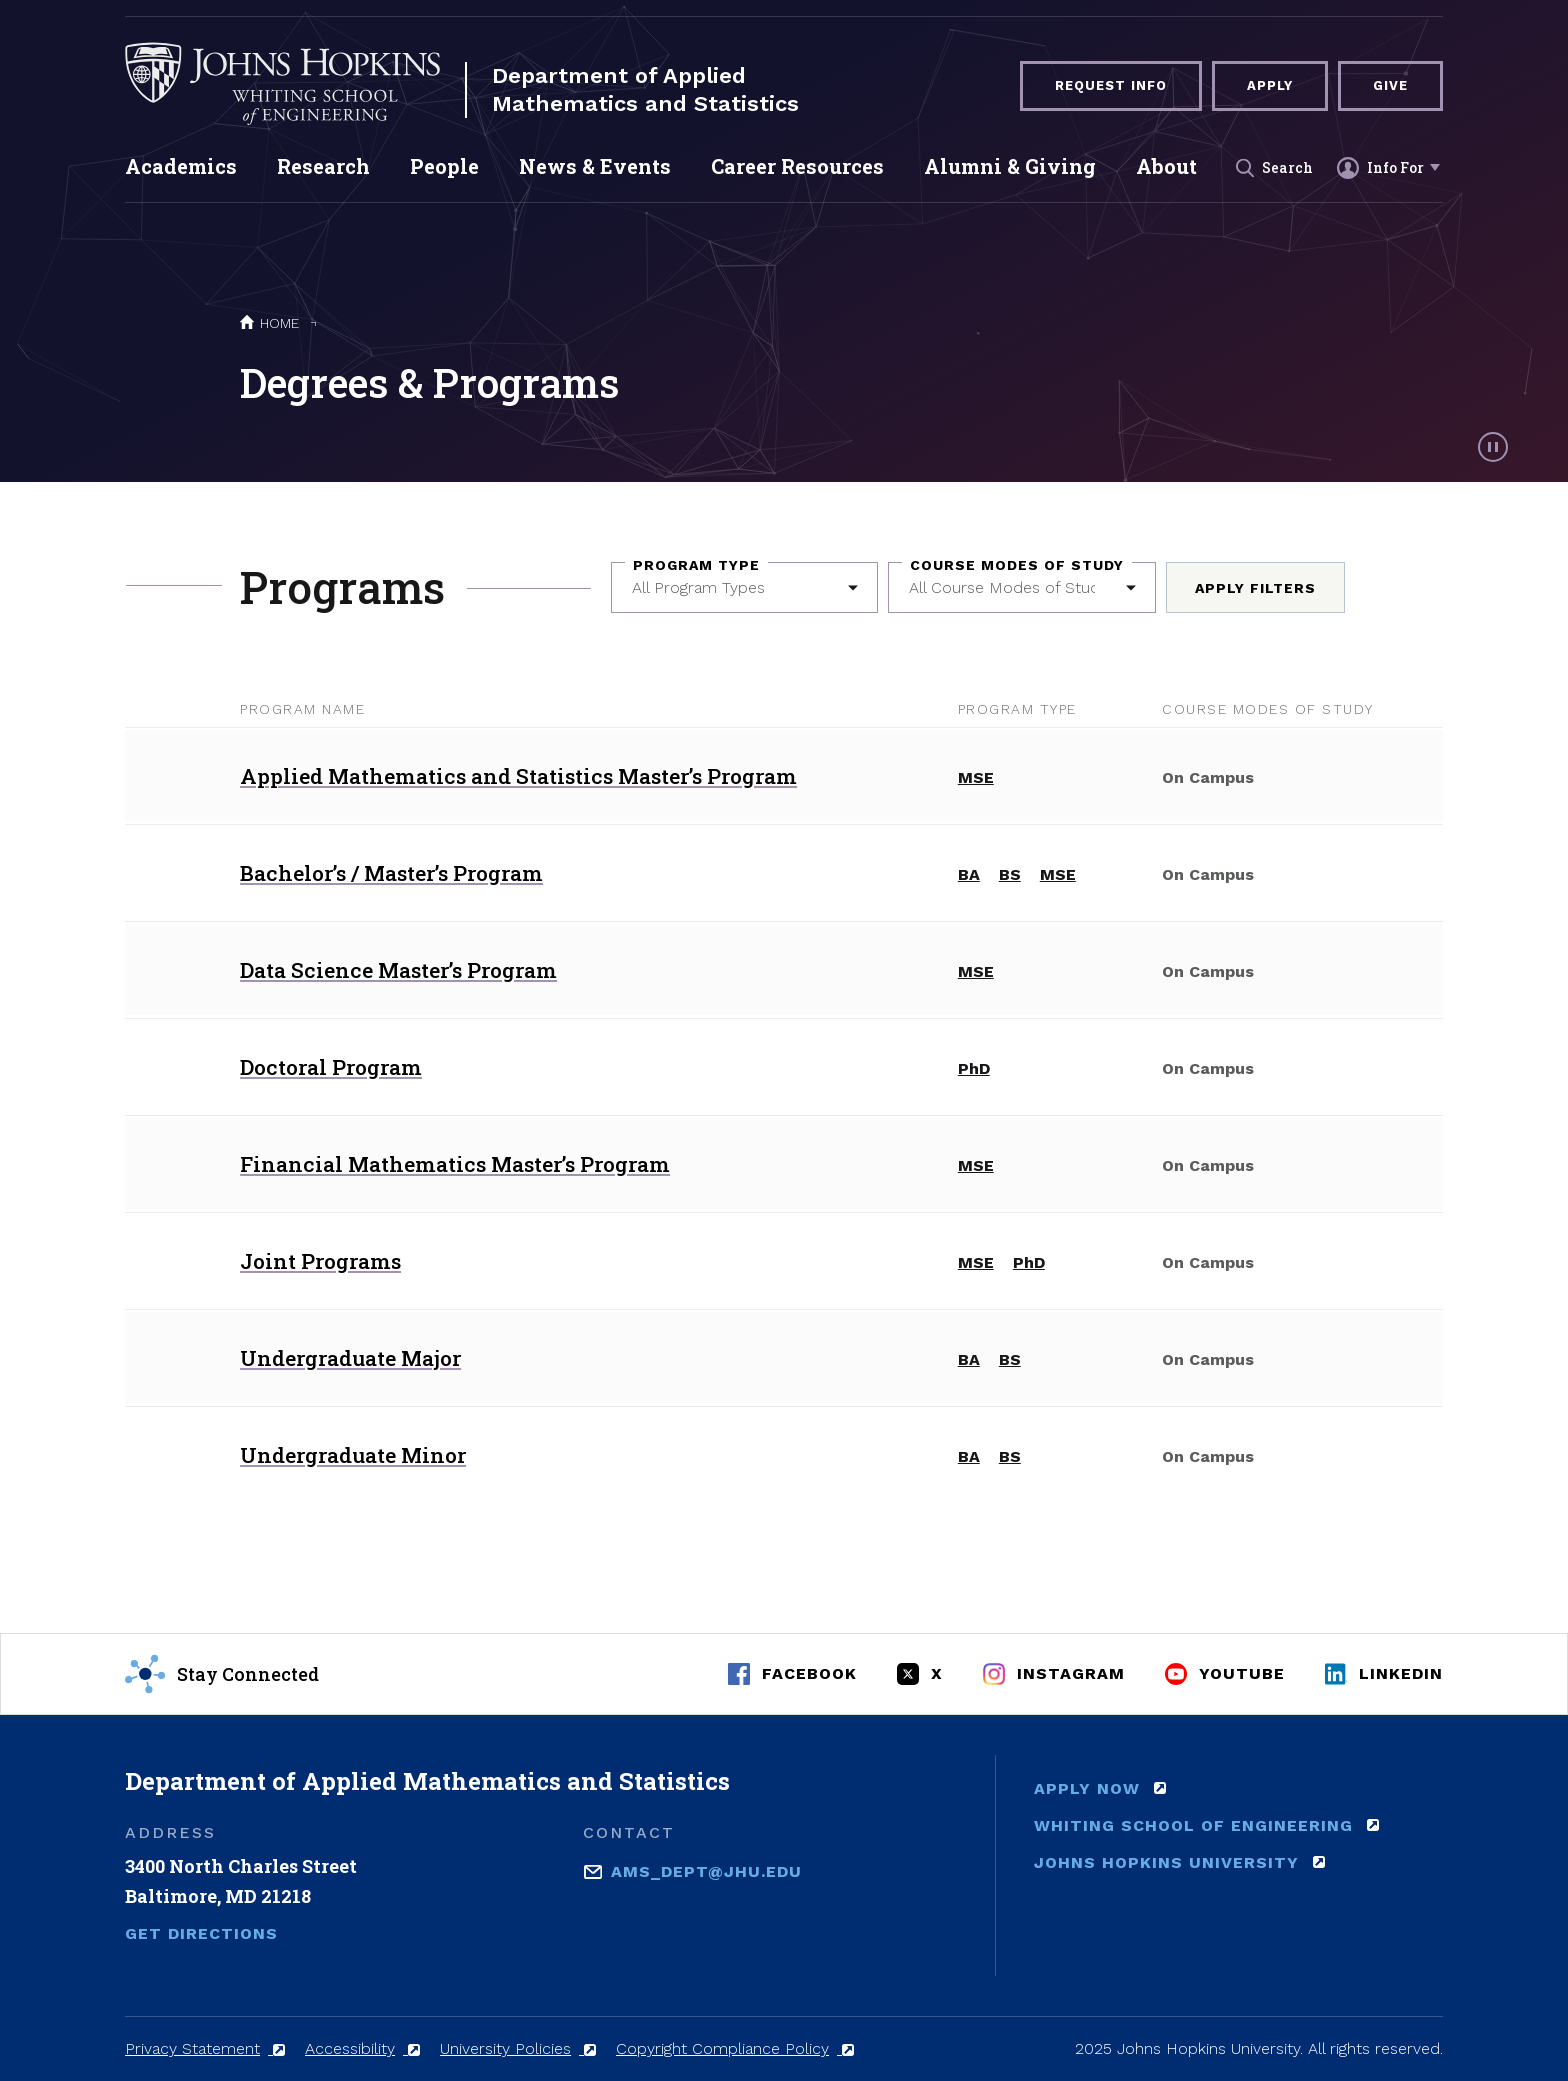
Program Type (696, 565)
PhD (974, 1068)
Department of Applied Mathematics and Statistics (645, 89)
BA (969, 874)
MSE (976, 777)
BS (1010, 874)
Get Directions (201, 1933)
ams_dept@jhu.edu (706, 1870)
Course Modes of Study (1017, 565)
